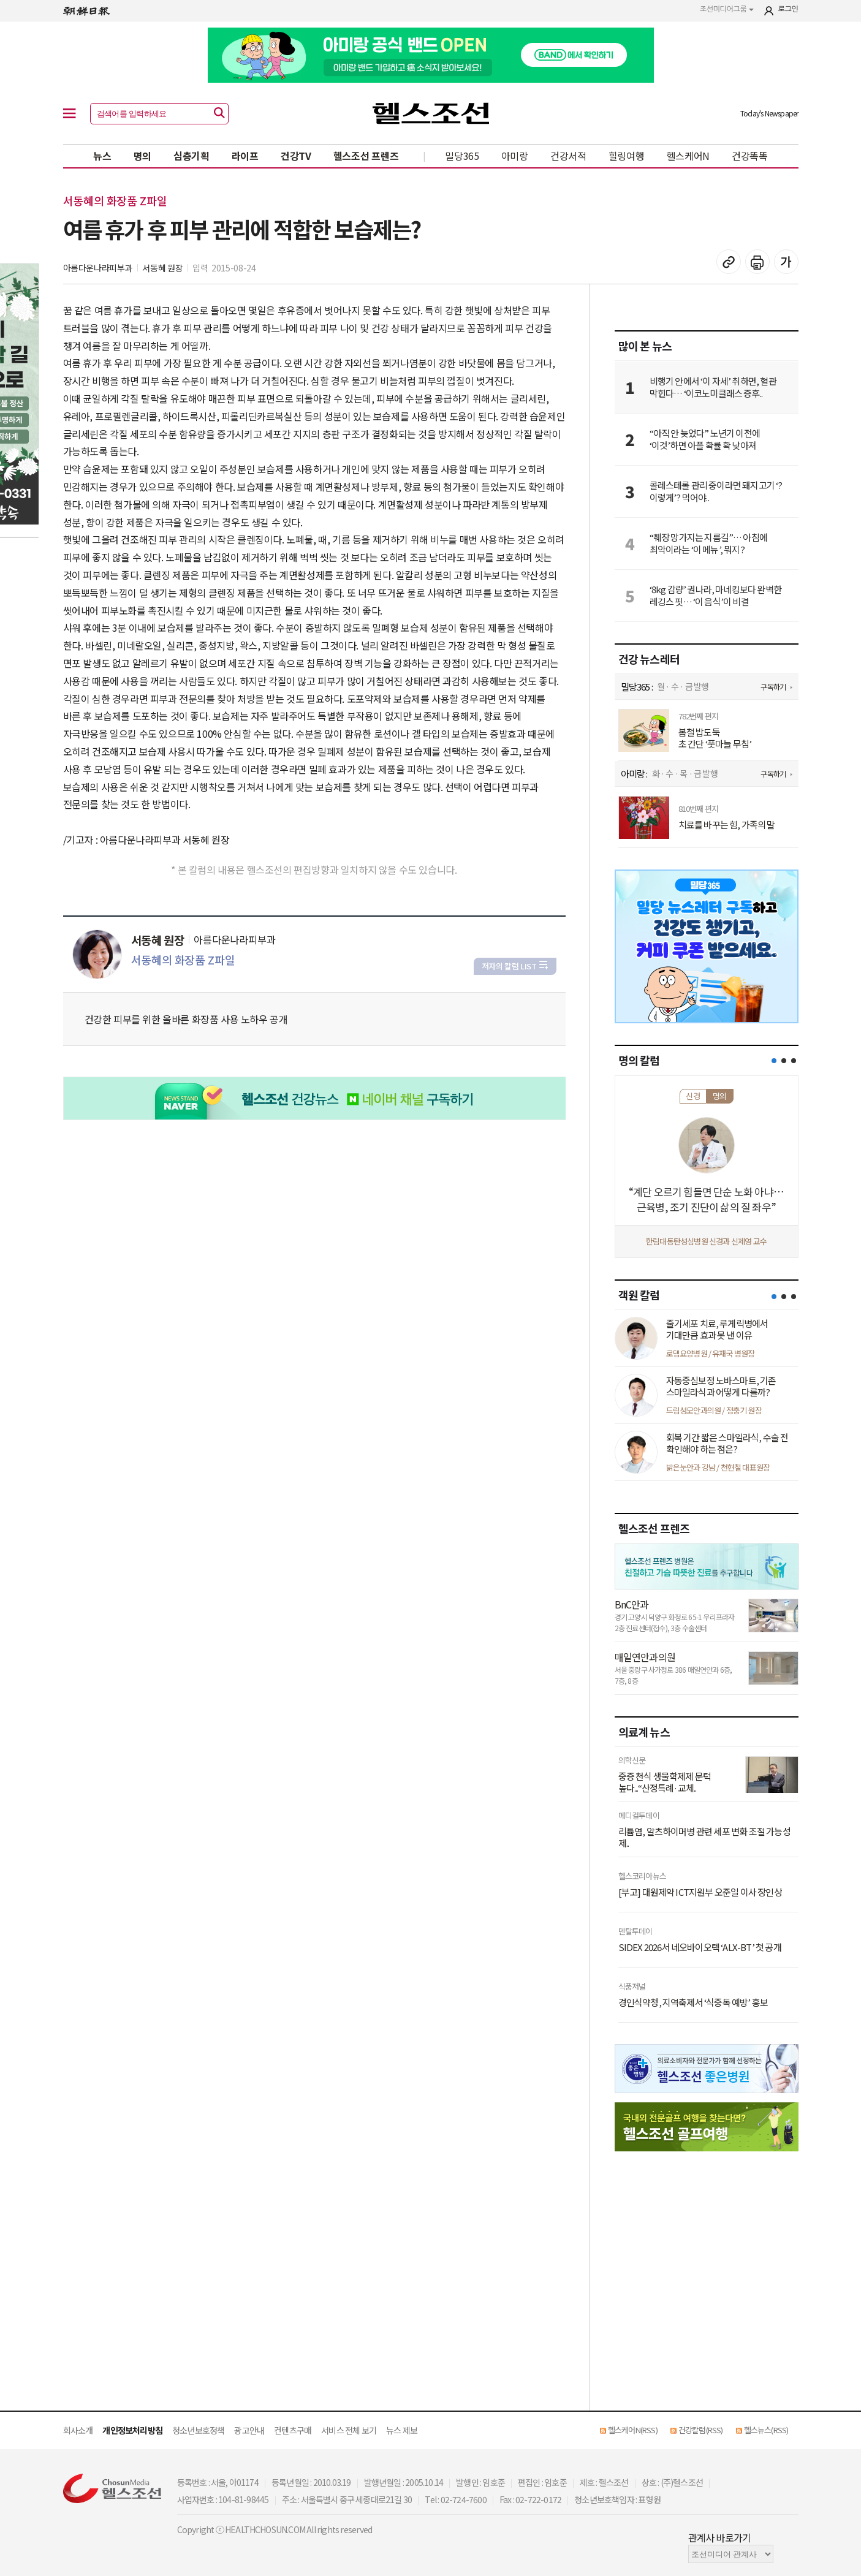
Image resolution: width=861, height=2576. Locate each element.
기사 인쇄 (757, 261)
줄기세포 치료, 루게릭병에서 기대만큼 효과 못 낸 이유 (717, 1329)
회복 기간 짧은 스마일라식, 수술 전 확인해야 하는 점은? (727, 1443)
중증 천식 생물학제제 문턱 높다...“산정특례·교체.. (664, 1782)
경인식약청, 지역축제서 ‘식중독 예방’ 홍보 (693, 2002)
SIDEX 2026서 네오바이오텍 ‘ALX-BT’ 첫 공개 (699, 1947)
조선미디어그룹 (727, 9)
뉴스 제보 (401, 2430)
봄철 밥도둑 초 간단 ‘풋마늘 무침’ (715, 738)
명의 (142, 155)
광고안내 (249, 2430)
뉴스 (102, 155)
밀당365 (462, 155)
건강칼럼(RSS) (700, 2430)
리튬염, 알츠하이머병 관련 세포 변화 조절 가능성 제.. (704, 1837)
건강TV (296, 155)
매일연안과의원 (645, 1657)
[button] (774, 1060)
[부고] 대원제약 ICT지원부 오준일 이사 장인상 (700, 1892)
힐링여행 (627, 155)
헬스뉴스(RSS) (766, 2430)
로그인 (788, 9)
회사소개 (78, 2430)
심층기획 (191, 155)
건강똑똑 (750, 155)
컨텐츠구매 (292, 2430)
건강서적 (568, 155)
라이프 (245, 155)
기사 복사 (728, 261)
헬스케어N (688, 155)
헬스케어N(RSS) (633, 2430)
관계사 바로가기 (719, 2537)
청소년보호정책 (198, 2430)
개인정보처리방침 (132, 2430)
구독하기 (773, 686)
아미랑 (514, 155)
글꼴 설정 (786, 261)
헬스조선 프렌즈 (366, 155)
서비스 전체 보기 (348, 2430)
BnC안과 (632, 1604)
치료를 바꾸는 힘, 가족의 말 (726, 825)
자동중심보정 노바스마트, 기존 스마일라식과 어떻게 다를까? (721, 1386)
